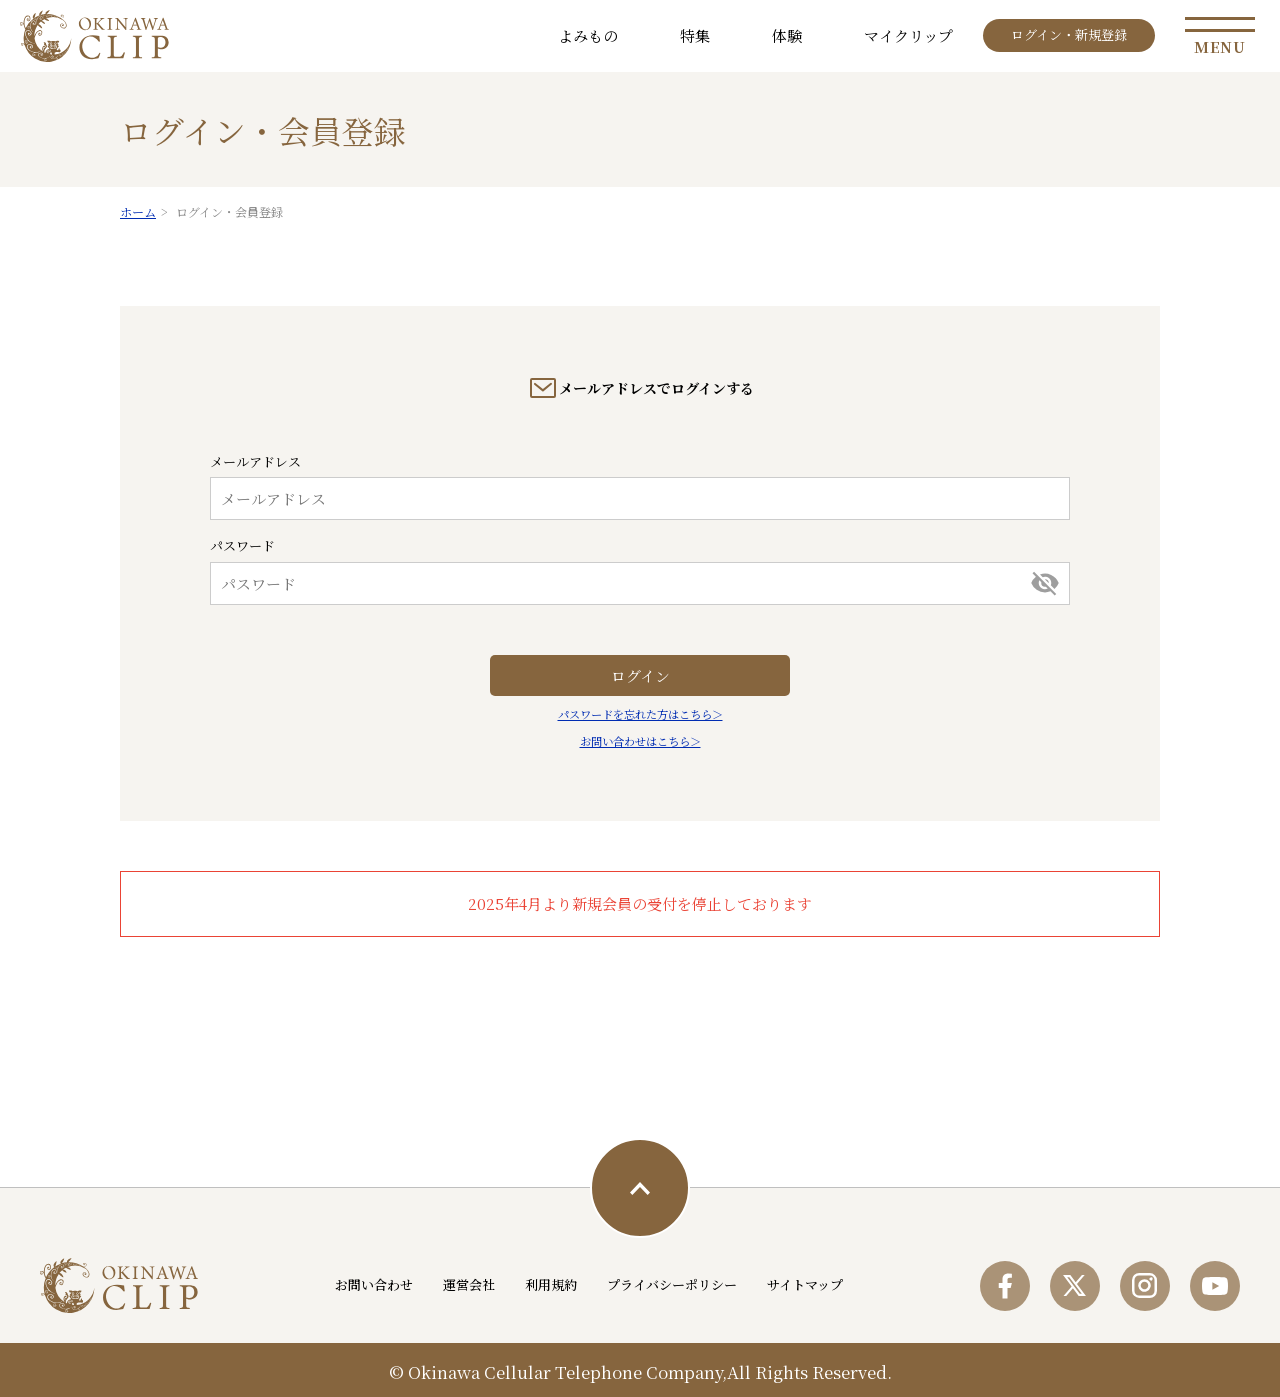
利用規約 (551, 1284)
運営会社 (469, 1284)
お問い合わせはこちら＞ (640, 741)
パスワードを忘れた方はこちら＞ (640, 714)
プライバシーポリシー (672, 1284)
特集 (695, 35)
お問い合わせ (374, 1284)
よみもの (588, 35)
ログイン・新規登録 (1069, 34)
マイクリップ (908, 35)
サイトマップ (805, 1284)
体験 (787, 35)
